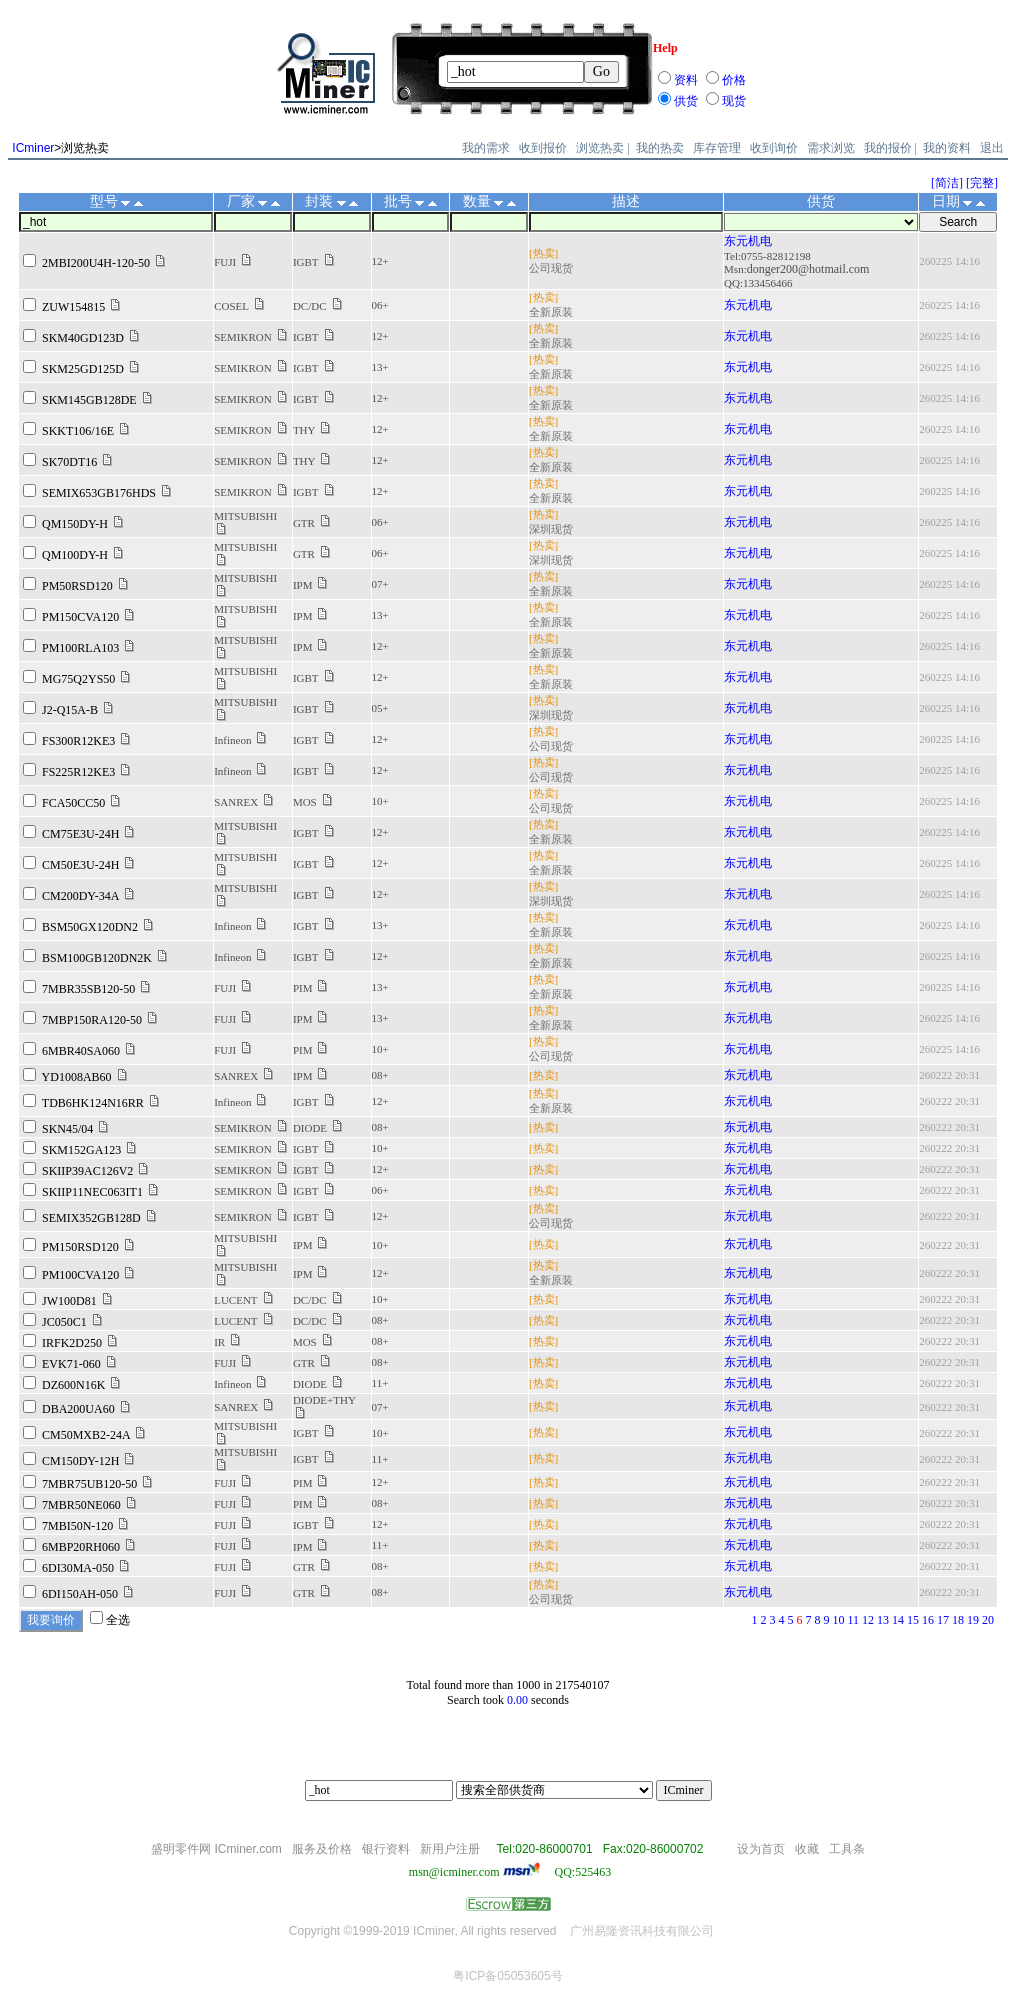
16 (928, 1620)
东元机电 (748, 241)
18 (958, 1620)
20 (988, 1620)
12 (868, 1620)
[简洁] (947, 183)
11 (853, 1620)
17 (943, 1620)
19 (973, 1620)
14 (898, 1620)
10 (838, 1620)
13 (883, 1620)
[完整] (982, 183)
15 (913, 1620)
